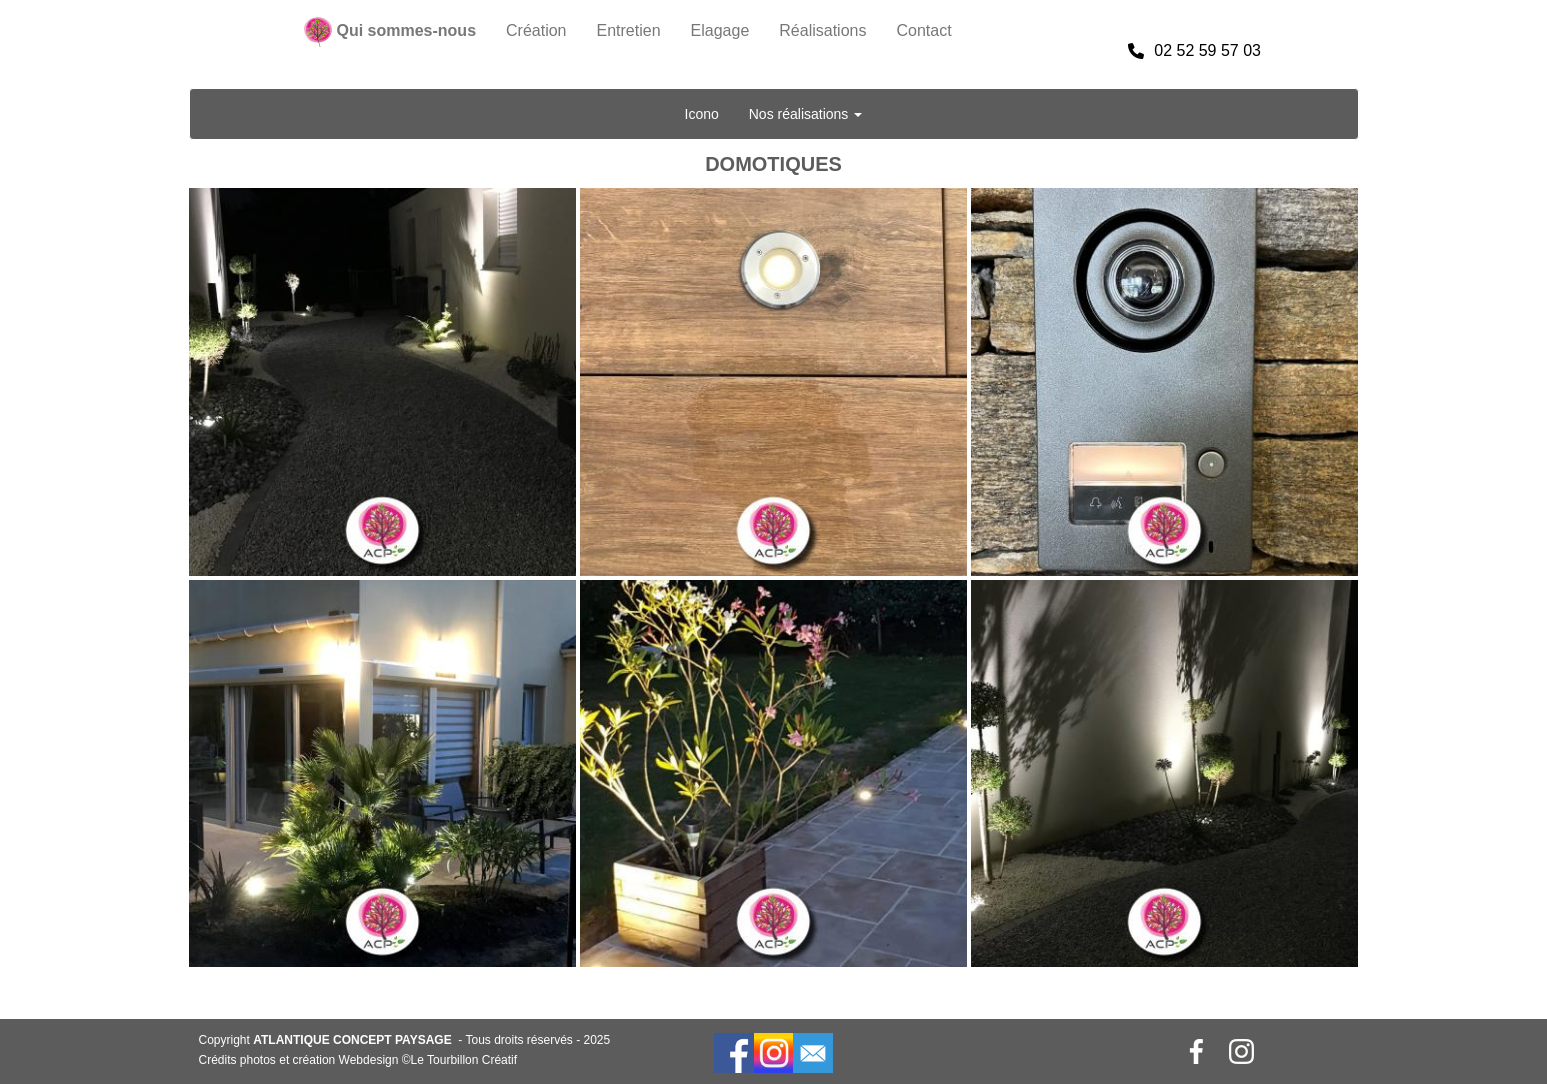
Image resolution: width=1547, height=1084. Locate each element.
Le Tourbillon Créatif (464, 1060)
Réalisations (822, 30)
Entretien (629, 30)
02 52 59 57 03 (1194, 50)
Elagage (720, 30)
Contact (923, 30)
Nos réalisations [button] (806, 114)
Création (536, 30)
